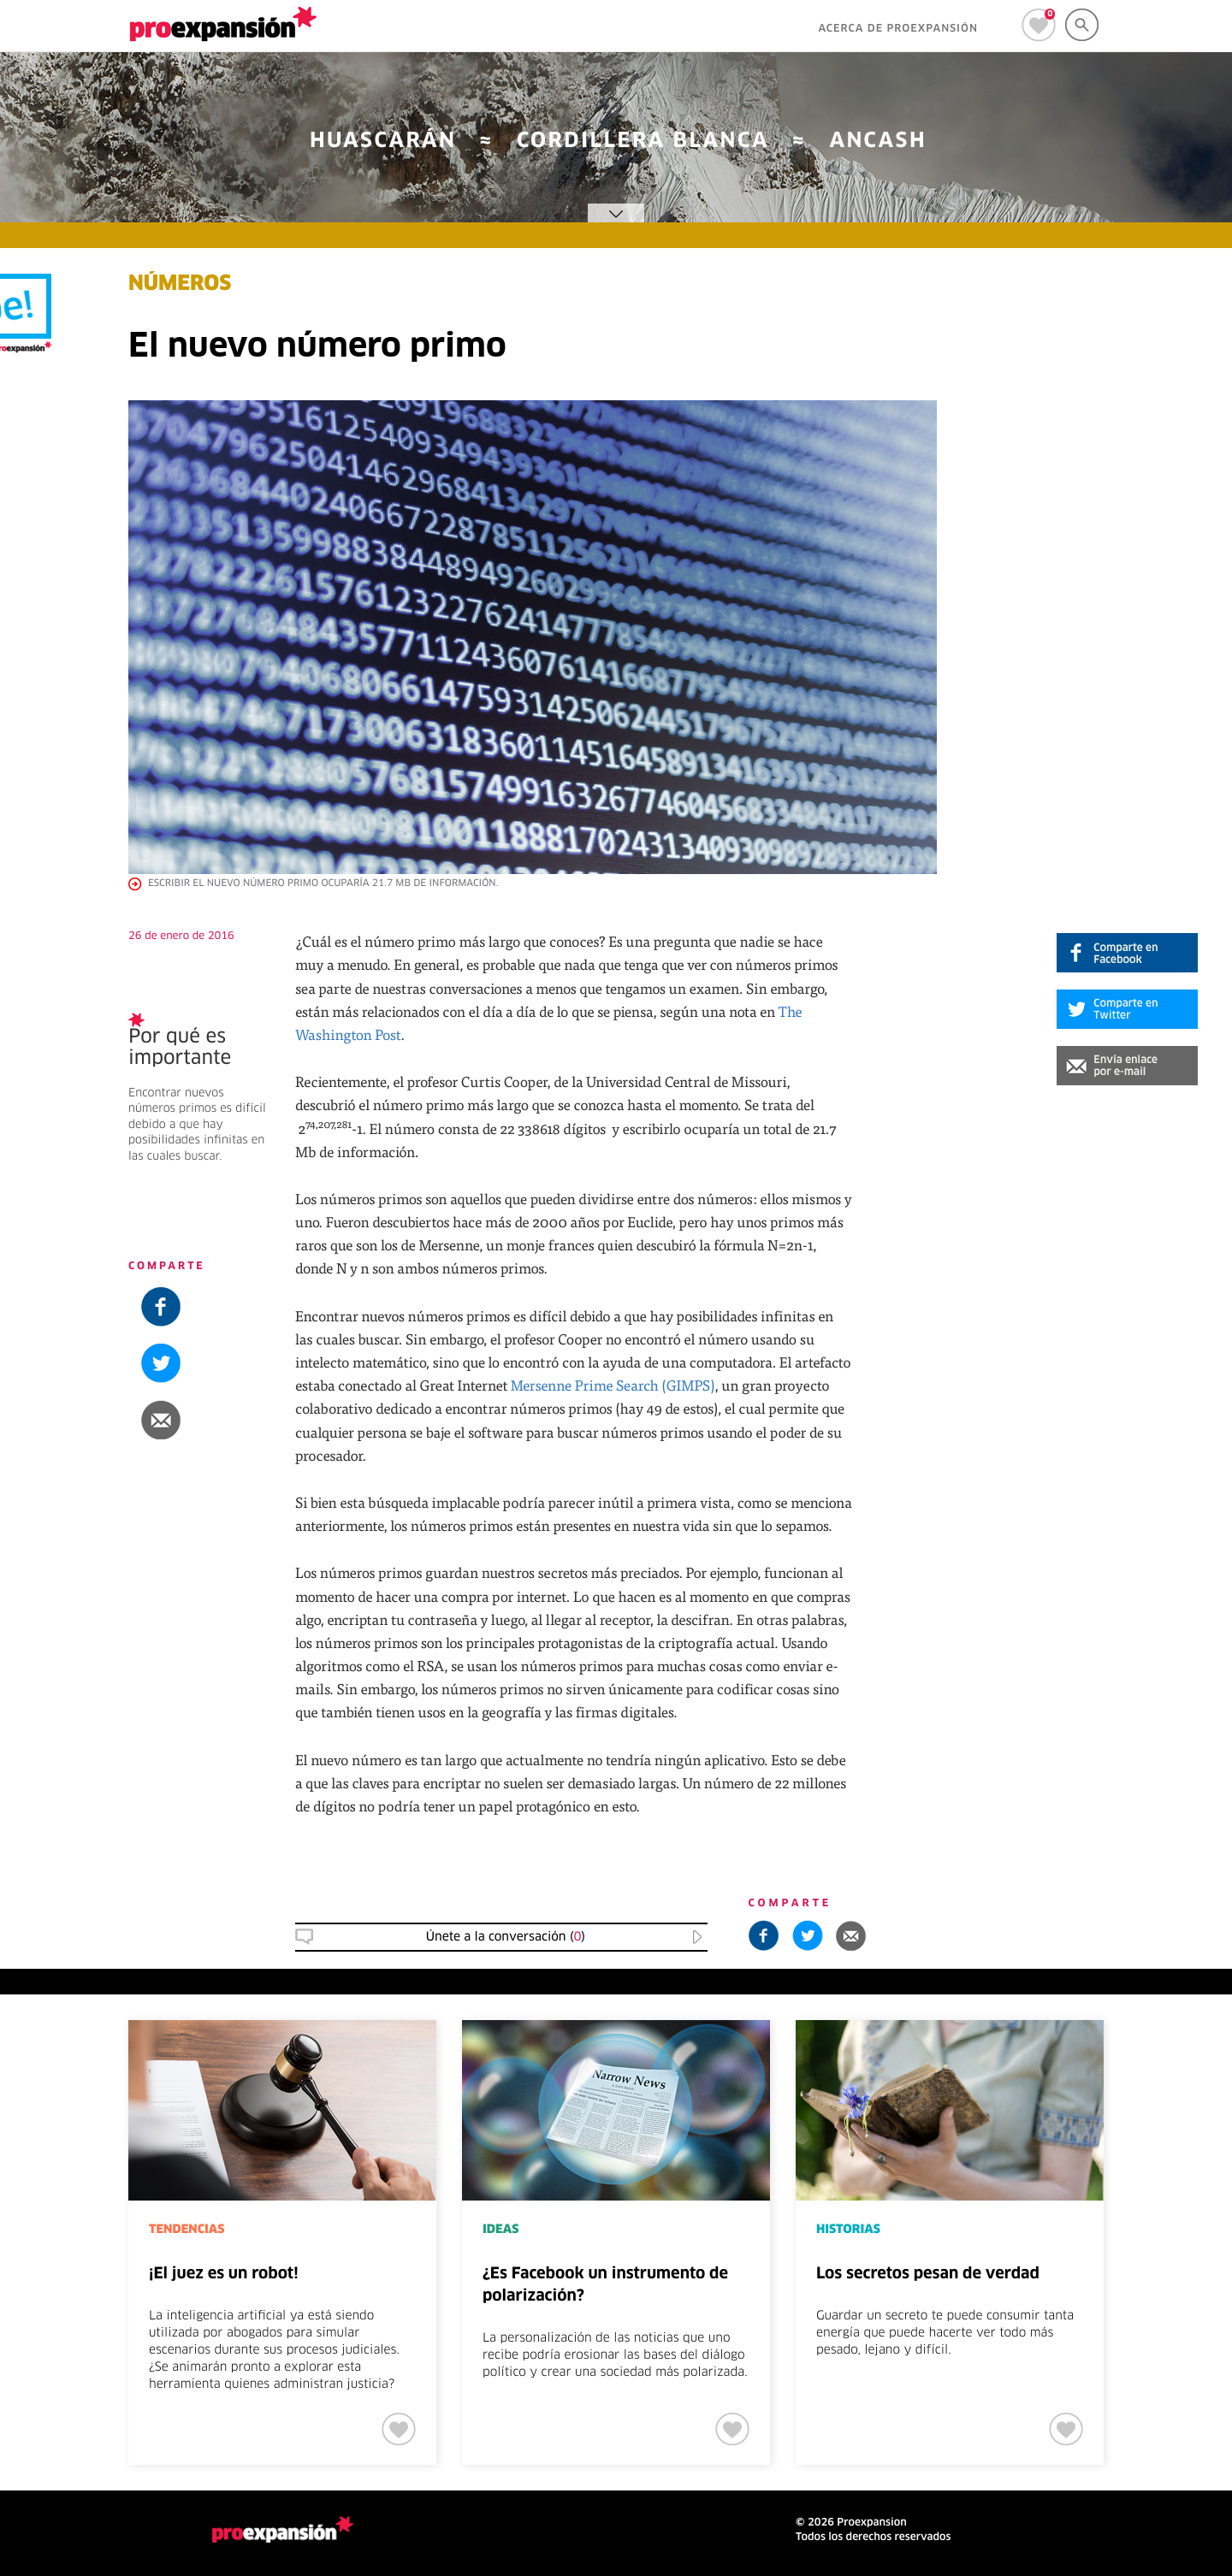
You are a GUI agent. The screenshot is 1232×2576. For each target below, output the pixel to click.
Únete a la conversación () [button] (505, 1937)
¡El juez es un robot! (224, 2274)
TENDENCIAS (186, 2230)
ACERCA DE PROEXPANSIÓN (898, 29)
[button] (1127, 1065)
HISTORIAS (848, 2230)
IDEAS (500, 2230)
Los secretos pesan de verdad (928, 2274)
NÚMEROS (179, 285)
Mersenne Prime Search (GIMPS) (613, 1385)
